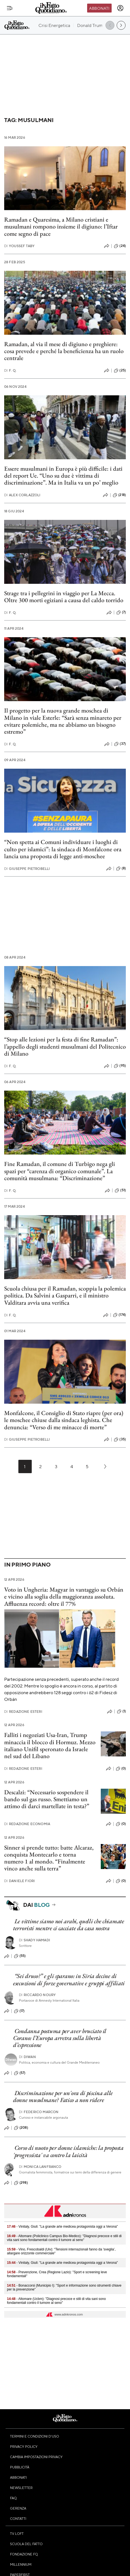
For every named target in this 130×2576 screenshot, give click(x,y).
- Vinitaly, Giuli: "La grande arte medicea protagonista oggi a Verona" (62, 2226)
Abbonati (99, 8)
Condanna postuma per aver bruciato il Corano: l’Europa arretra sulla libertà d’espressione (59, 2038)
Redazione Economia (27, 1824)
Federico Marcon (39, 2112)
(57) (20, 2073)
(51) (120, 1190)
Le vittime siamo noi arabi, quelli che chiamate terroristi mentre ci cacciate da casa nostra (68, 1924)
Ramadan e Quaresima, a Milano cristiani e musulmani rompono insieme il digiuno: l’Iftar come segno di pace (61, 226)
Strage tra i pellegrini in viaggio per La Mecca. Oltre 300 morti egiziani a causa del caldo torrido (63, 596)
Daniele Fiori (19, 1881)
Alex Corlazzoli (22, 495)
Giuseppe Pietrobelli (27, 869)
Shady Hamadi (34, 1940)
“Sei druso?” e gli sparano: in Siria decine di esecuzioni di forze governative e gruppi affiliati (69, 1979)
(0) (121, 1768)
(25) (120, 370)
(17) (19, 2011)
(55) (20, 1956)
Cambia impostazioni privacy (36, 2457)
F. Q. (10, 370)
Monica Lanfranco (40, 2167)
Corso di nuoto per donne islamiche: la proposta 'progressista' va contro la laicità (68, 2151)
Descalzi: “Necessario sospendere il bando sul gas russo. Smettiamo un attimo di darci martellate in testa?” (46, 1799)
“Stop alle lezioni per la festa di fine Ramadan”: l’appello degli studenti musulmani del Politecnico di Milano (65, 1046)
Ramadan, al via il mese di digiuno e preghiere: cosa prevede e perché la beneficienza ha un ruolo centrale (64, 351)
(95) (120, 1066)
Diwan (27, 2057)
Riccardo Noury (37, 1995)
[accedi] (120, 8)
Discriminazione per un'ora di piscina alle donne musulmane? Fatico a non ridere (63, 2096)
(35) (120, 1439)
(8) (121, 868)
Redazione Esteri (23, 1711)
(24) (120, 246)
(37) (120, 744)
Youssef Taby (19, 246)
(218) (119, 495)
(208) (21, 2128)
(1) (121, 1711)
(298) (21, 2183)
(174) (119, 1315)
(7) (121, 612)
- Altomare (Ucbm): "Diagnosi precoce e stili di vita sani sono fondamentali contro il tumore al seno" (56, 2301)
